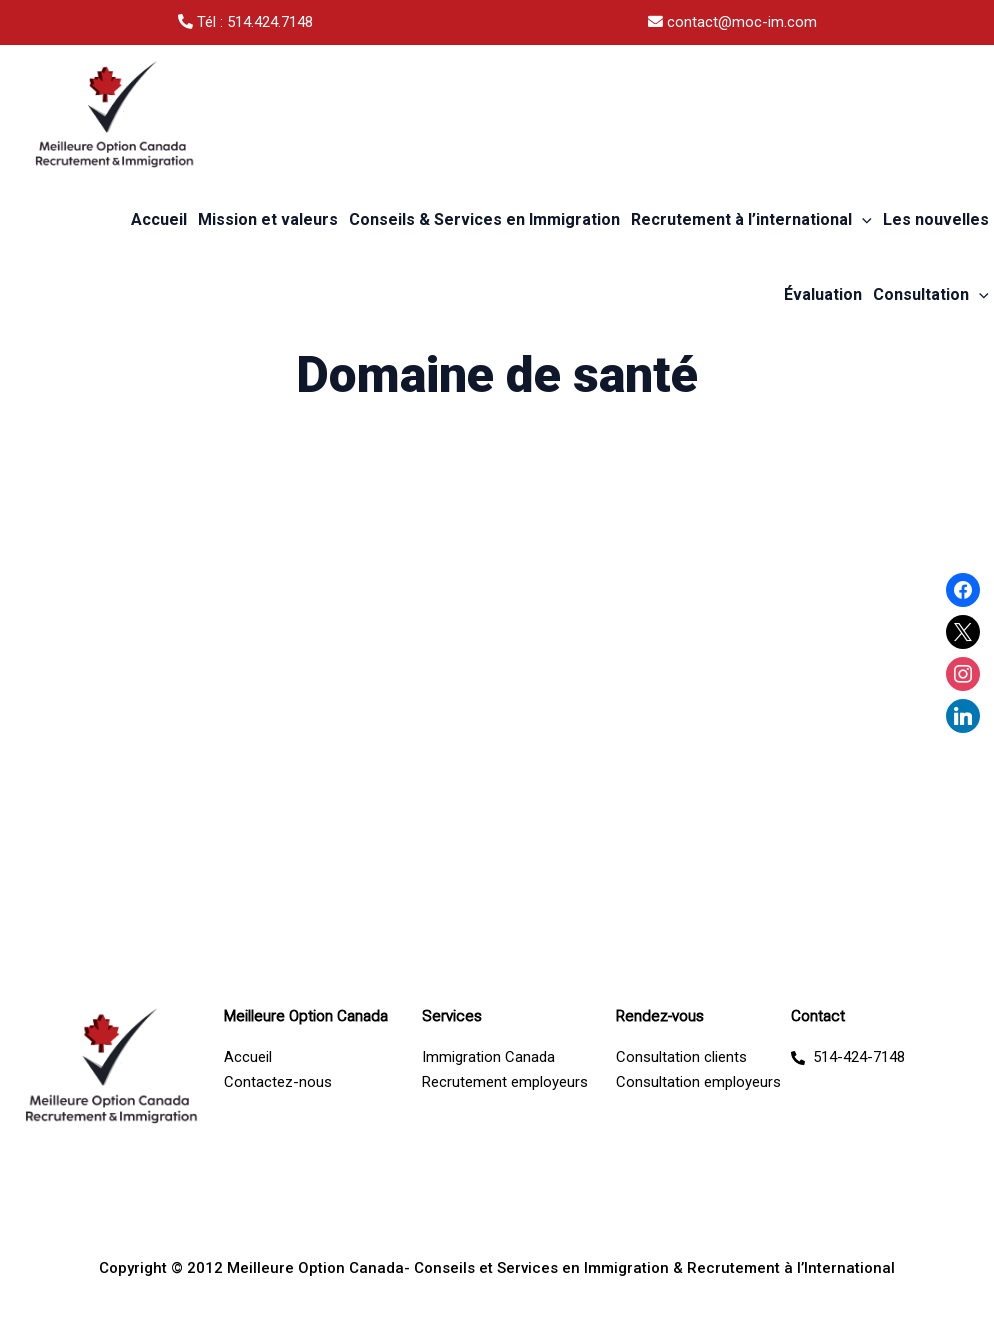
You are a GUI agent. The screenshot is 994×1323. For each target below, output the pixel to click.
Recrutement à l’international (751, 220)
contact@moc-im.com (732, 22)
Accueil (159, 219)
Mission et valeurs (268, 219)
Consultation (931, 295)
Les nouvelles (936, 219)
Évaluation (823, 294)
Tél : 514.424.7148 (245, 22)
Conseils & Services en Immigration (484, 219)
